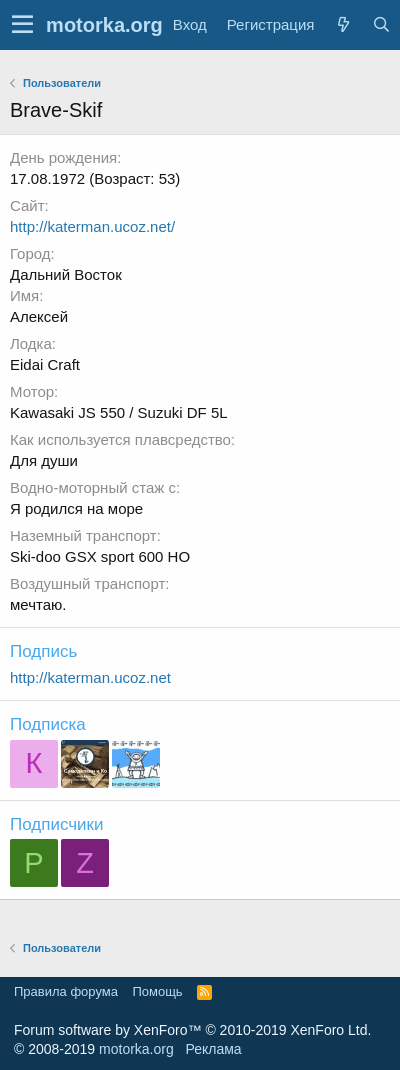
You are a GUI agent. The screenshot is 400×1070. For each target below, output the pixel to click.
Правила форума (66, 991)
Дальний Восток (66, 274)
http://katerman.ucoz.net (90, 677)
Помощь (157, 991)
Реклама (213, 1049)
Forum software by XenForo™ (192, 1030)
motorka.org (136, 1049)
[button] (22, 25)
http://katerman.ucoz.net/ (92, 226)
